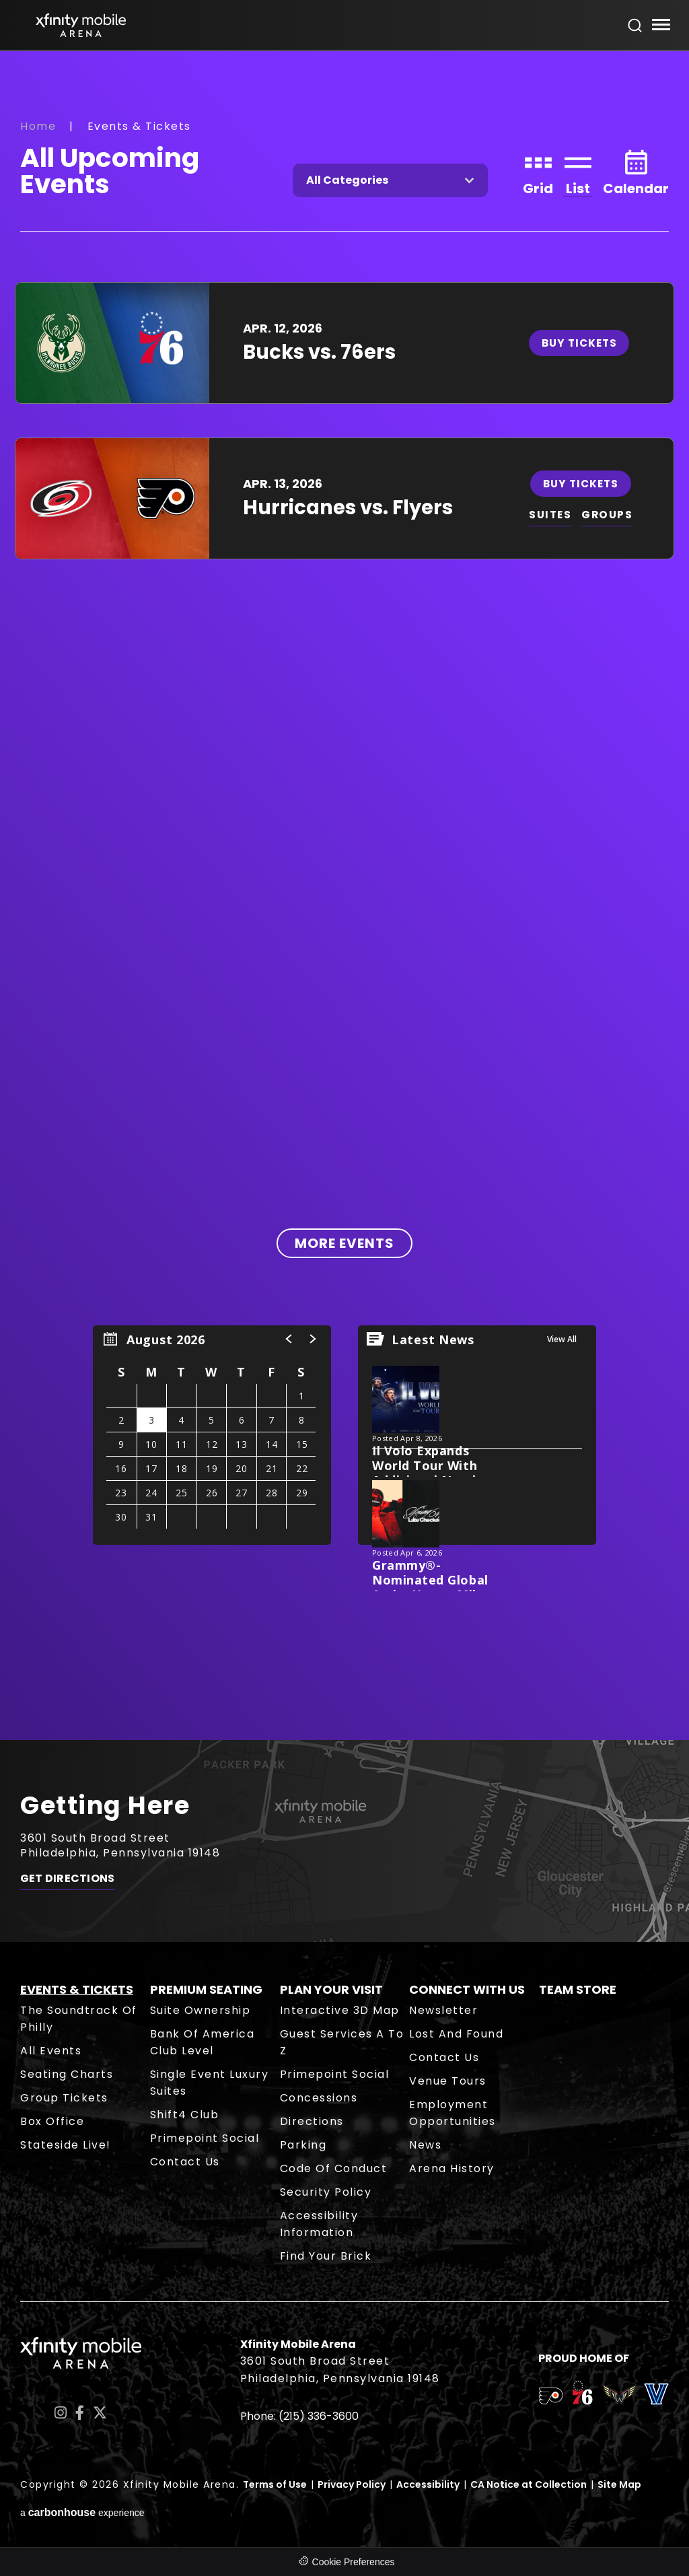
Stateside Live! (65, 2145)
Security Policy (326, 2192)
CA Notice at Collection (528, 2484)
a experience (82, 2512)
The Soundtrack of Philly (78, 2019)
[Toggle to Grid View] (538, 171)
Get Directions (67, 1882)
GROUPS (611, 515)
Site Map (619, 2484)
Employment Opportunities (452, 2113)
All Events (50, 2050)
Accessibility (428, 2484)
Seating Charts (66, 2074)
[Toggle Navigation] (660, 26)
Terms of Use (275, 2484)
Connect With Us (467, 1989)
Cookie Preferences (353, 2561)
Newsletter (443, 2010)
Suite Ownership (200, 2010)
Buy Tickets (583, 343)
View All (562, 1339)
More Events (344, 1243)
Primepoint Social (205, 2138)
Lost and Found (456, 2034)
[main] (344, 895)
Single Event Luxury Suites (209, 2082)
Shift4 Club (184, 2114)
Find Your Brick (326, 2256)
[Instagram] (61, 2413)
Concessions (319, 2097)
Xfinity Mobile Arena (80, 25)
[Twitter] (100, 2413)
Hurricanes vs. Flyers (348, 507)
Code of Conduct (334, 2168)
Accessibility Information (319, 2224)
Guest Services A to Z (342, 2042)
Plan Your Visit (331, 1989)
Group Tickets (64, 2097)
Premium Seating (206, 1989)
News (425, 2145)
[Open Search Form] (635, 25)
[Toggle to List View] (578, 171)
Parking (303, 2145)
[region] (212, 1435)
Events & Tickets (76, 1989)
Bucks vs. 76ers (319, 352)
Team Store (577, 1989)
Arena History (452, 2168)
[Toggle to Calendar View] (636, 171)
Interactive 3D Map (340, 2010)
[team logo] (550, 2398)
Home (38, 126)
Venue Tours (447, 2081)
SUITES (552, 515)
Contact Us (185, 2161)
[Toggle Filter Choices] (390, 180)
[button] (289, 1339)
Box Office (52, 2121)
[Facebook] (79, 2413)
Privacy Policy (352, 2484)
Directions (312, 2121)
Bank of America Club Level (202, 2042)
